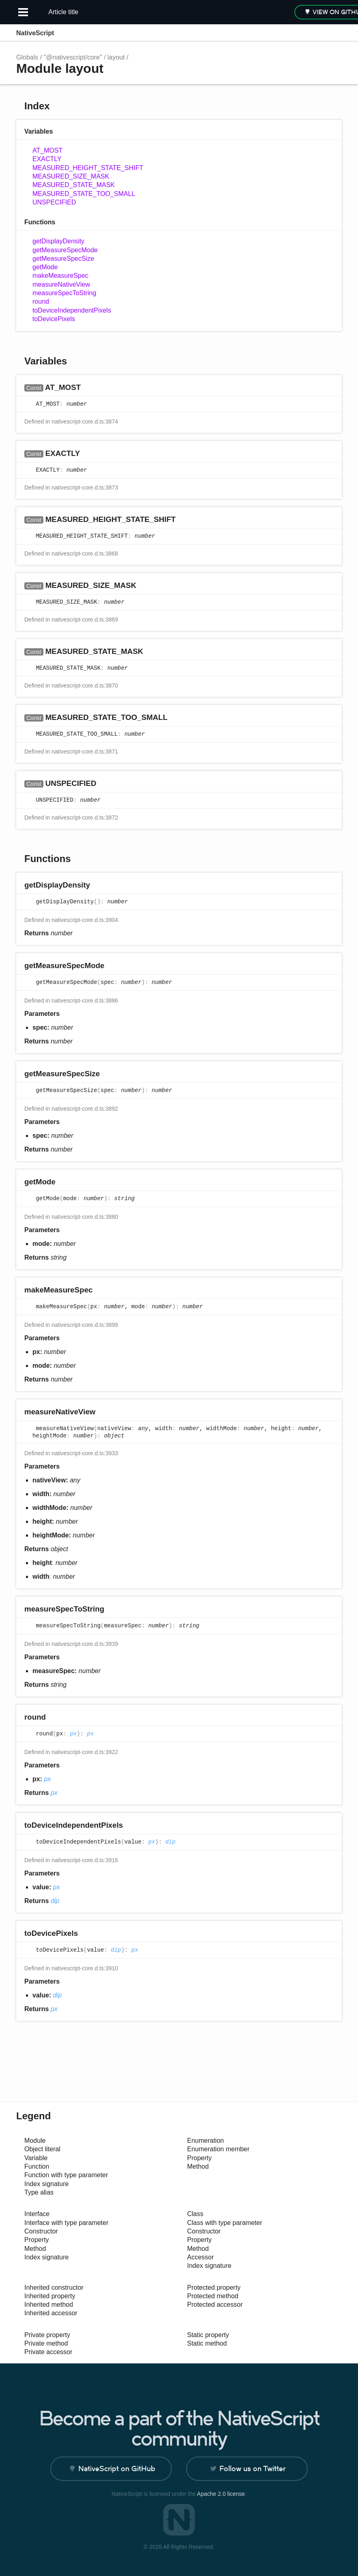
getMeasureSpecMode (65, 250)
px (73, 1734)
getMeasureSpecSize (63, 258)
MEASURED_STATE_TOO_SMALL (83, 193)
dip (170, 1842)
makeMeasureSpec (60, 275)
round (40, 301)
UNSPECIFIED (54, 202)
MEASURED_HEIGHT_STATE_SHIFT (87, 167)
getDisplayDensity (58, 241)
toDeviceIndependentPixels (71, 310)
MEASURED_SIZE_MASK (70, 176)
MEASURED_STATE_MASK (73, 184)
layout (116, 57)
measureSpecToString (64, 293)
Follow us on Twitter (252, 2468)
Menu (334, 33)
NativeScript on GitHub (116, 2468)
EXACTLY (47, 158)
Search (300, 33)
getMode (45, 267)
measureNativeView (61, 284)
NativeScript (35, 33)
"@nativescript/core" (73, 57)
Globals (27, 57)
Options (316, 33)
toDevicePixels (53, 318)
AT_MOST (47, 150)
